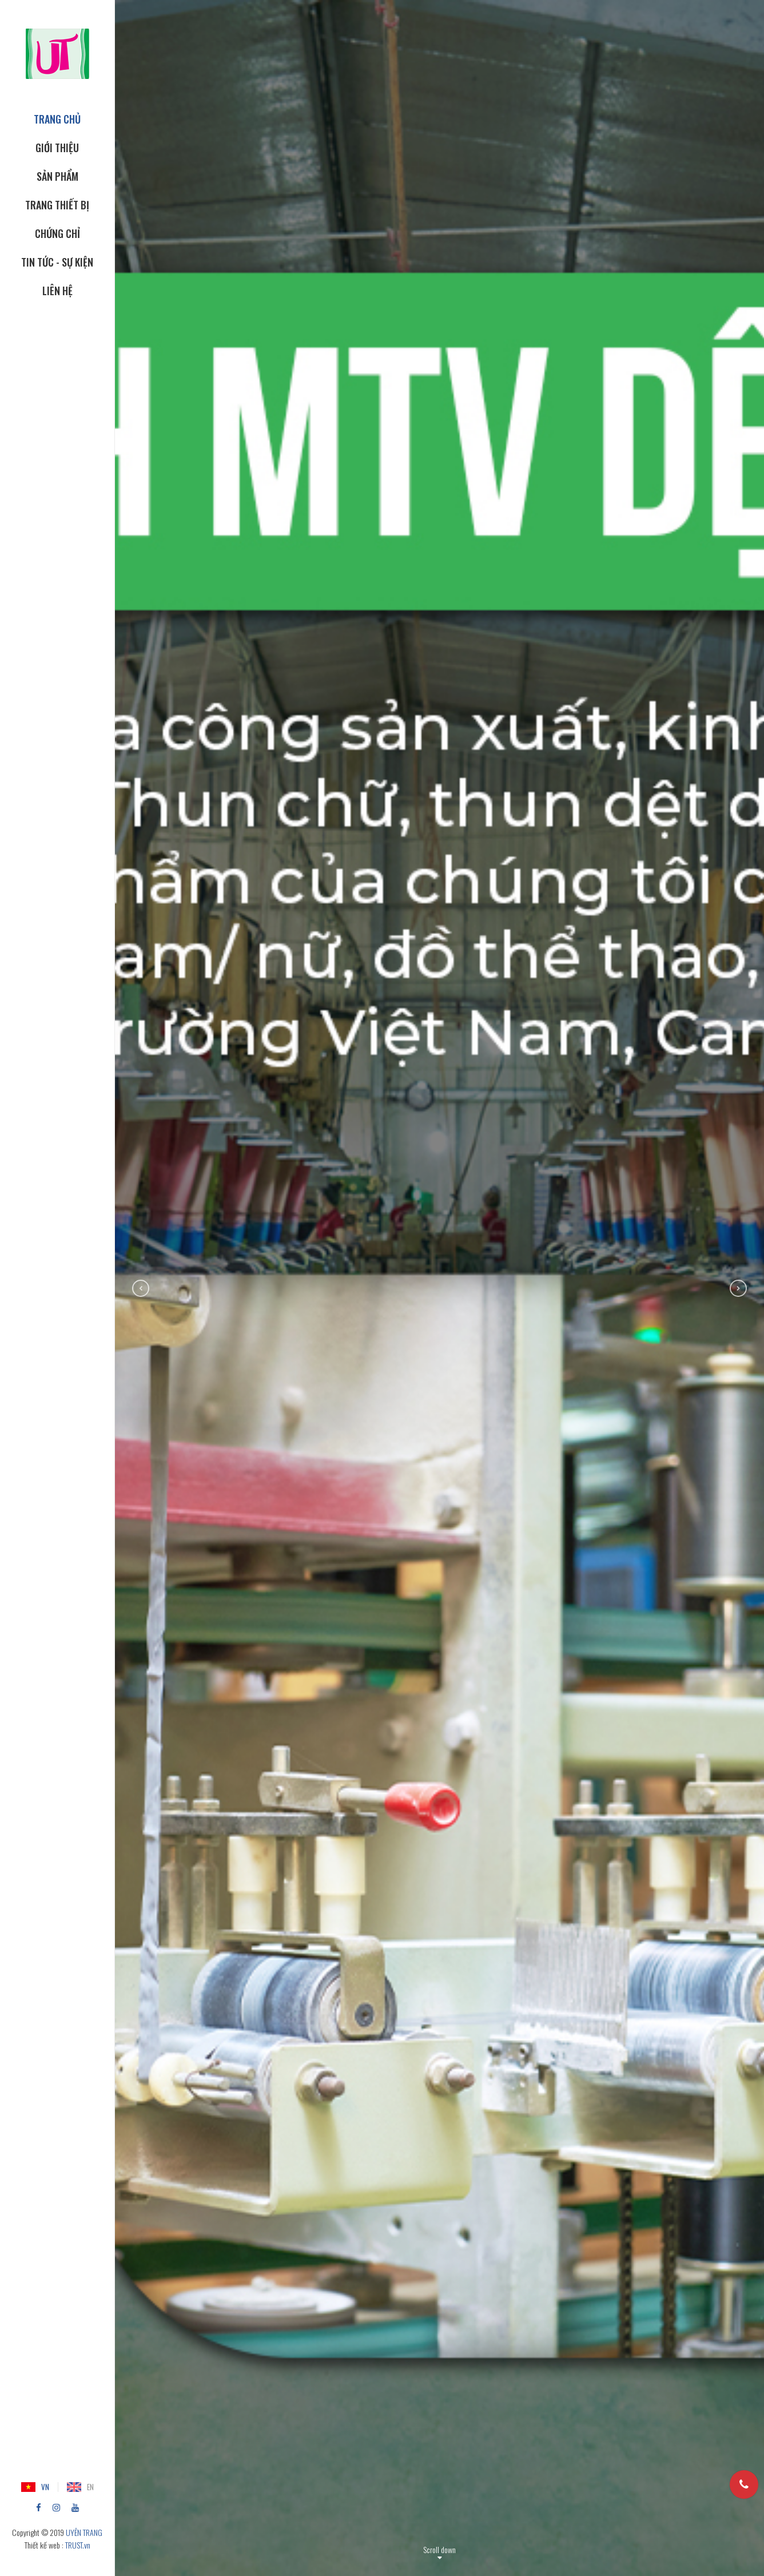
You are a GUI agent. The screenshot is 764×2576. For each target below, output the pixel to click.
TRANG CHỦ (57, 119)
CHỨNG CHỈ (57, 233)
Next (738, 1288)
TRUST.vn (77, 2545)
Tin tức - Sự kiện (57, 262)
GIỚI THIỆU (57, 147)
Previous (140, 1288)
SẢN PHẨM (57, 176)
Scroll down (439, 2549)
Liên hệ (57, 290)
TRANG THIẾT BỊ (57, 204)
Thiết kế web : (44, 2545)
